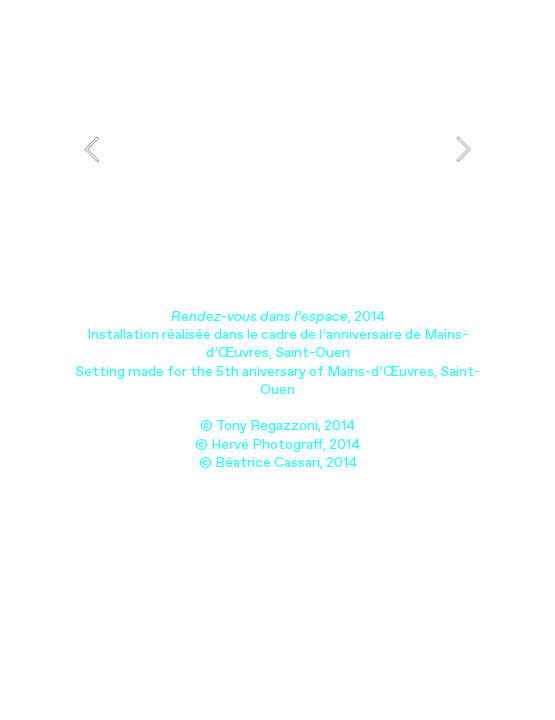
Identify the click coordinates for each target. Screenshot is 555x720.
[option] (277, 149)
